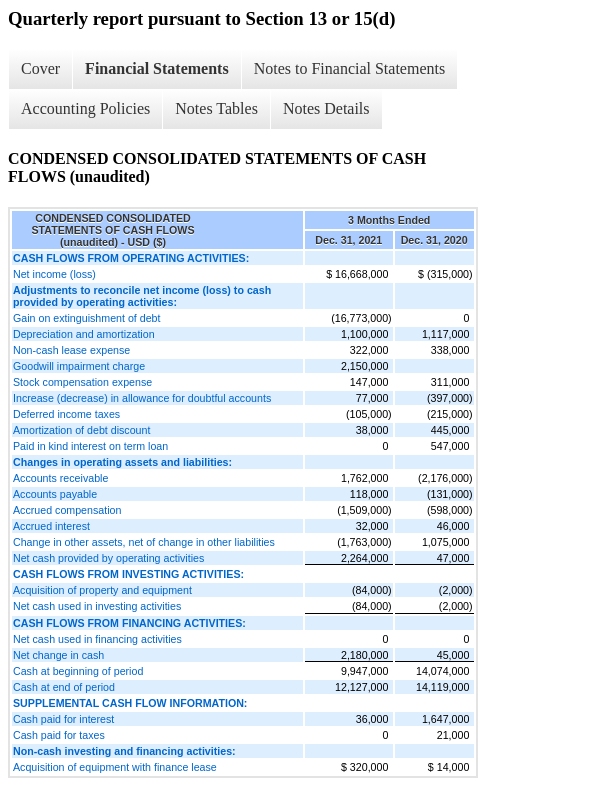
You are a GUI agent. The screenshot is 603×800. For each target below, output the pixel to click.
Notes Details (326, 108)
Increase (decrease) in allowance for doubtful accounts (142, 398)
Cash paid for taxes (59, 735)
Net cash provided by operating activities (108, 558)
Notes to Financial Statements (350, 68)
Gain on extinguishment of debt (87, 318)
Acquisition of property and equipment (102, 590)
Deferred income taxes (66, 414)
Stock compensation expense (82, 382)
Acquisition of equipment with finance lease (115, 767)
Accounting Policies (85, 108)
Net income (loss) (54, 274)
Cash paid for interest (63, 719)
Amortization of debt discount (81, 430)
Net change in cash (58, 655)
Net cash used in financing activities (97, 639)
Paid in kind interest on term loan (90, 446)
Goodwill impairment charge (79, 366)
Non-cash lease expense (71, 350)
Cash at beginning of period (78, 671)
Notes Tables (216, 108)
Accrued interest (51, 526)
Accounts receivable (60, 478)
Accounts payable (55, 494)
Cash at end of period (64, 687)
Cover (40, 68)
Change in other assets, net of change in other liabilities (144, 542)
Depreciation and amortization (84, 334)
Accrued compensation (67, 510)
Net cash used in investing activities (97, 606)
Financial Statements (157, 68)
